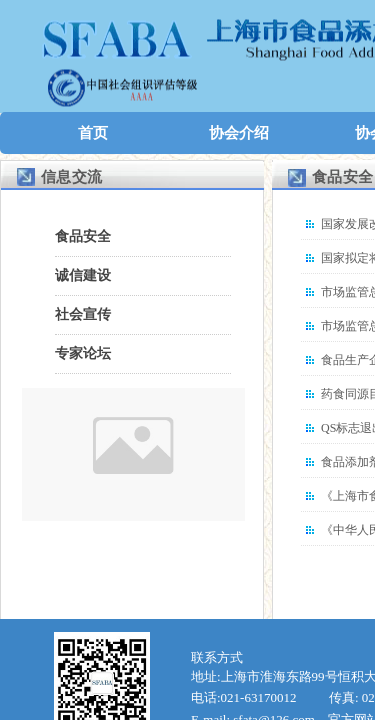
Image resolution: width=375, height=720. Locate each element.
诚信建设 (83, 275)
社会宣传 (83, 314)
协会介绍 (239, 133)
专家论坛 (83, 353)
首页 (93, 133)
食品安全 (83, 236)
